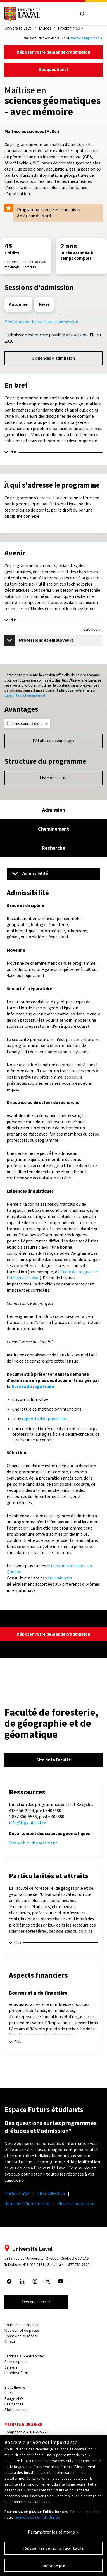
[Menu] (53, 873)
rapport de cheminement (24, 695)
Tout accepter (53, 2569)
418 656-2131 (33, 2264)
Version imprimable (87, 38)
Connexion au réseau (21, 2336)
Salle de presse (17, 2361)
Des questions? (54, 69)
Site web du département (33, 1843)
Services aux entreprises (24, 2356)
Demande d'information (27, 2203)
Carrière (11, 2367)
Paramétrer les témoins (51, 2536)
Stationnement (16, 2409)
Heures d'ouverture (76, 2203)
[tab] (53, 809)
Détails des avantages (53, 741)
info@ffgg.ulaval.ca (27, 1823)
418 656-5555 (37, 2432)
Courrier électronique (21, 2325)
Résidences (13, 2404)
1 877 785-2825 (77, 2264)
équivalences (60, 1578)
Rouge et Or (14, 2398)
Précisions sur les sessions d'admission (41, 322)
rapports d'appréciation (45, 1419)
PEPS (8, 2393)
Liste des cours (54, 778)
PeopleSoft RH (16, 2373)
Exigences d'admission (53, 358)
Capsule (11, 2341)
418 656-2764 (16, 2193)
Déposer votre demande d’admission (53, 52)
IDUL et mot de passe (21, 2330)
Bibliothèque (14, 2387)
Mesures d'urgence (23, 2424)
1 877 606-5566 (51, 2193)
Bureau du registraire (32, 1386)
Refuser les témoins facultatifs (53, 2552)
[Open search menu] (82, 14)
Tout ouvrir (91, 629)
